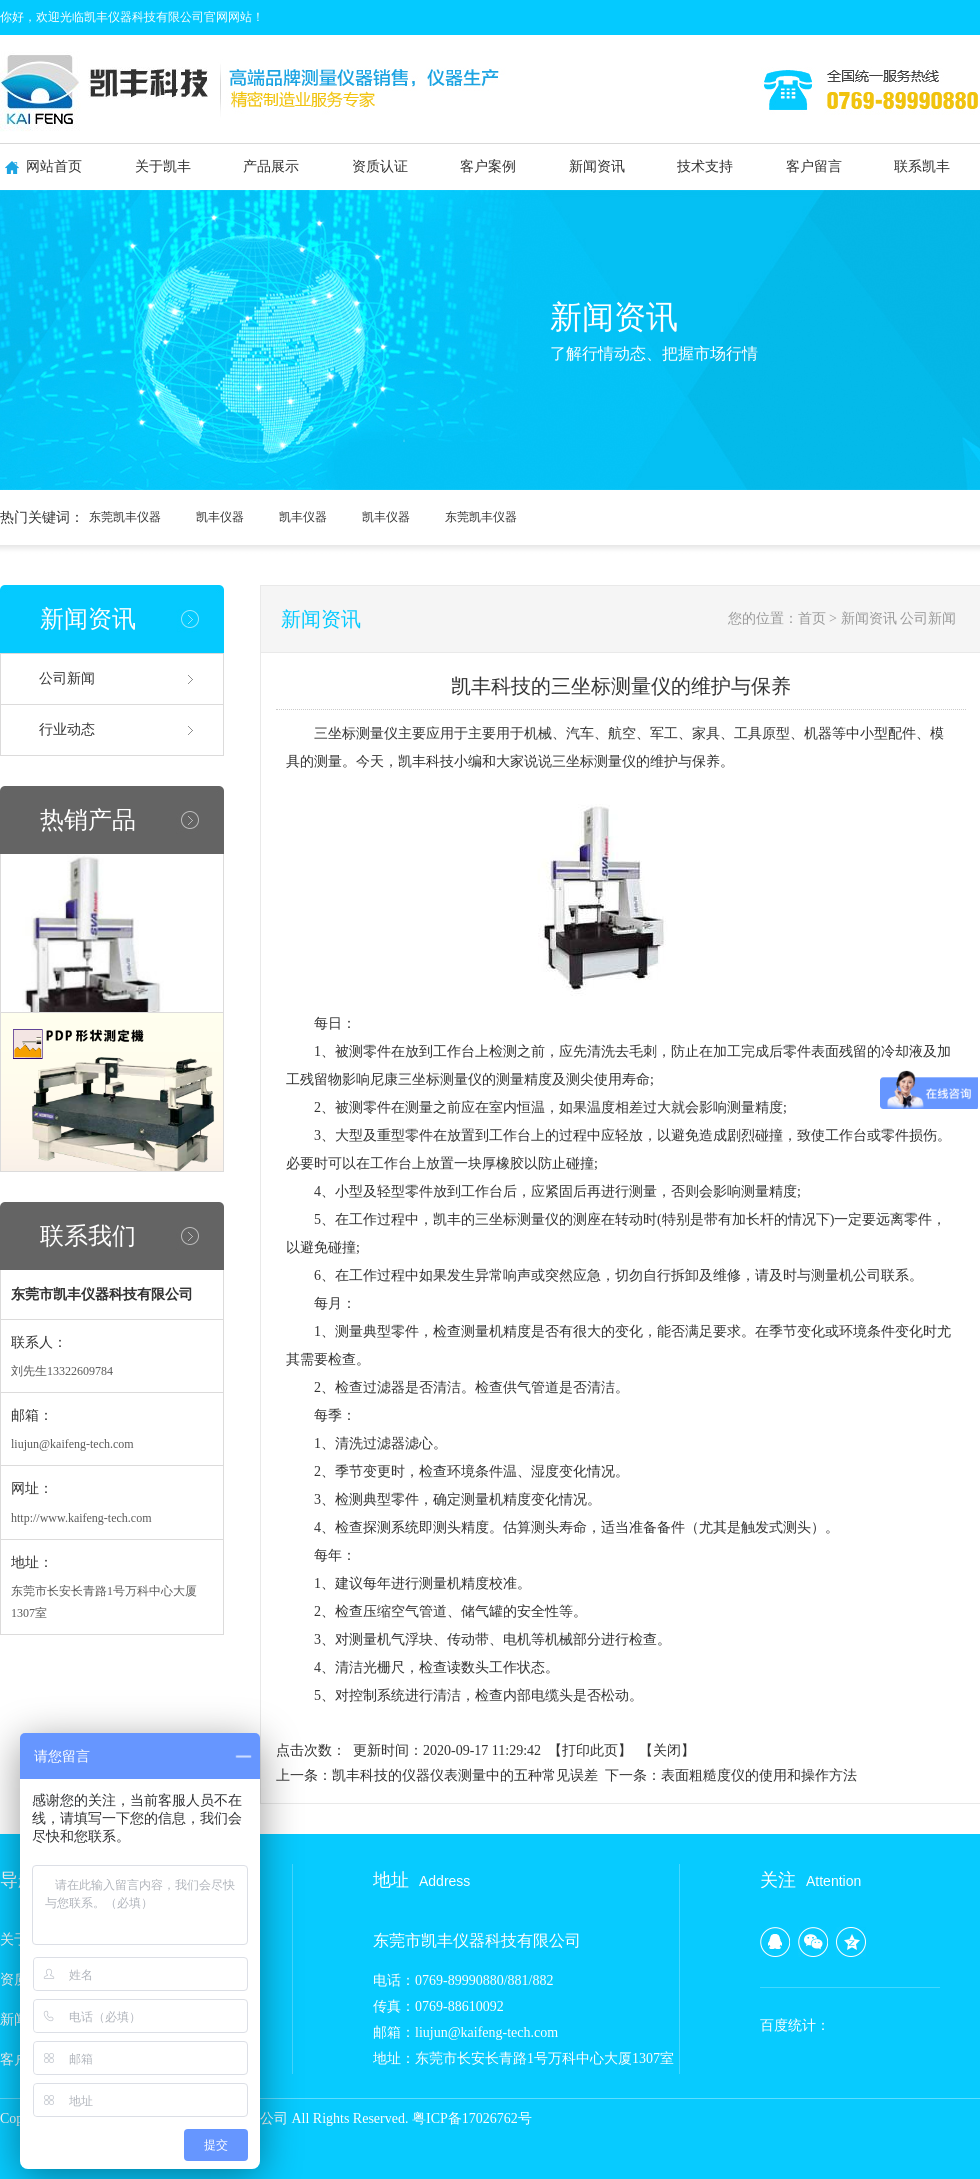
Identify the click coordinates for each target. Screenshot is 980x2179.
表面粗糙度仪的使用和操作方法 (759, 1775)
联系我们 (88, 1236)
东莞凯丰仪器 (125, 517)
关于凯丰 (163, 166)
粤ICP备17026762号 (472, 2118)
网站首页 (54, 166)
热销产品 (88, 820)
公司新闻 (67, 678)
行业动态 (67, 729)
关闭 (667, 1750)
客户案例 (488, 166)
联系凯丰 (922, 166)
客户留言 (814, 166)
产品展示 (271, 166)
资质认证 (380, 166)
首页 (812, 618)
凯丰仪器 (220, 517)
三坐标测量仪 (356, 733)
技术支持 (705, 166)
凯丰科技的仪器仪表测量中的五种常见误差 (465, 1775)
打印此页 (590, 1750)
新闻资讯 (597, 166)
